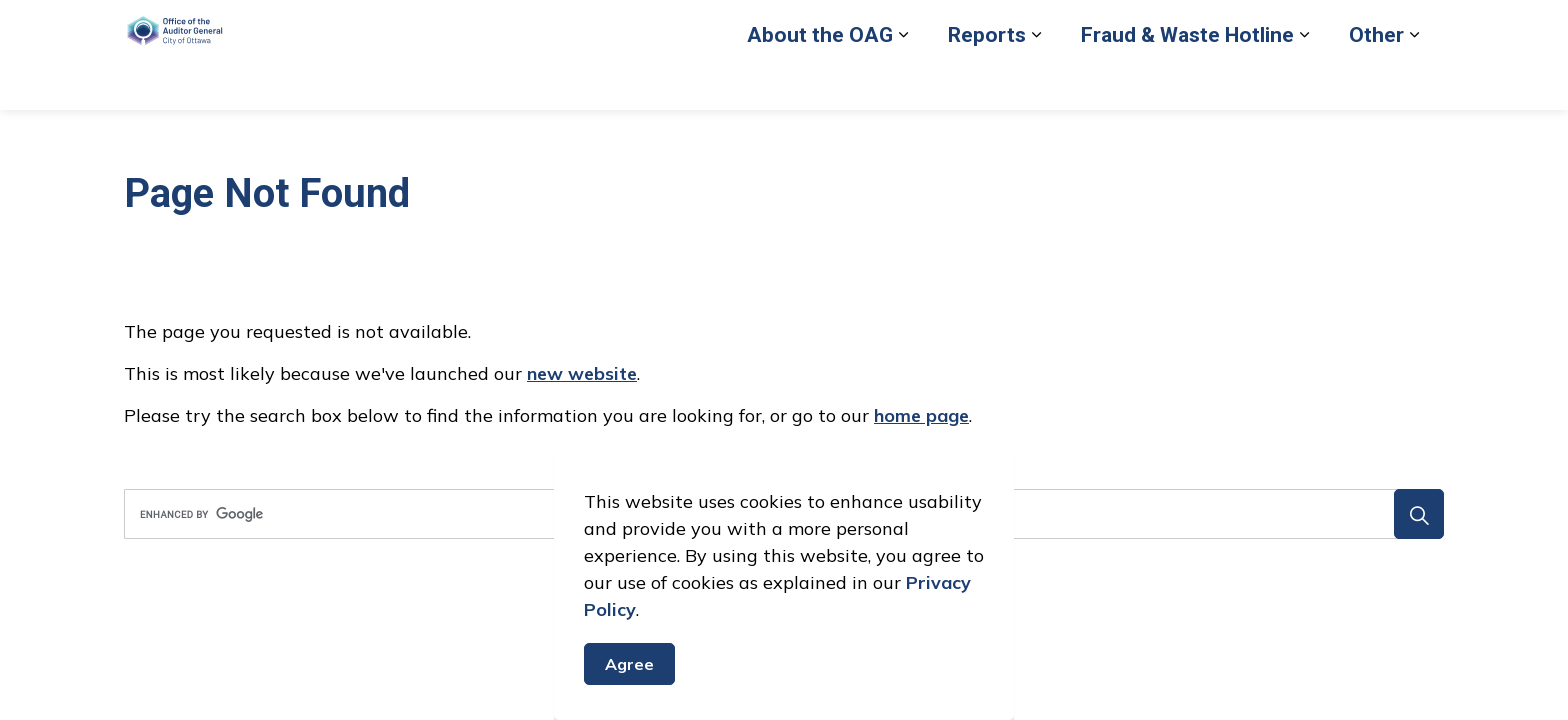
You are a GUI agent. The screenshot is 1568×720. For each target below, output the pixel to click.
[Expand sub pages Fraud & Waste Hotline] (1304, 82)
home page (921, 415)
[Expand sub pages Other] (1414, 82)
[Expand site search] (1424, 27)
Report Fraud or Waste (964, 27)
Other (1376, 82)
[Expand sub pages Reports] (1036, 82)
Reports (987, 82)
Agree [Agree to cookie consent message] (629, 664)
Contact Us (1294, 27)
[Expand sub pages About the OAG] (903, 82)
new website (582, 373)
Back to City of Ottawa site (1149, 27)
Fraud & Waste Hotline (1187, 82)
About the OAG (820, 82)
